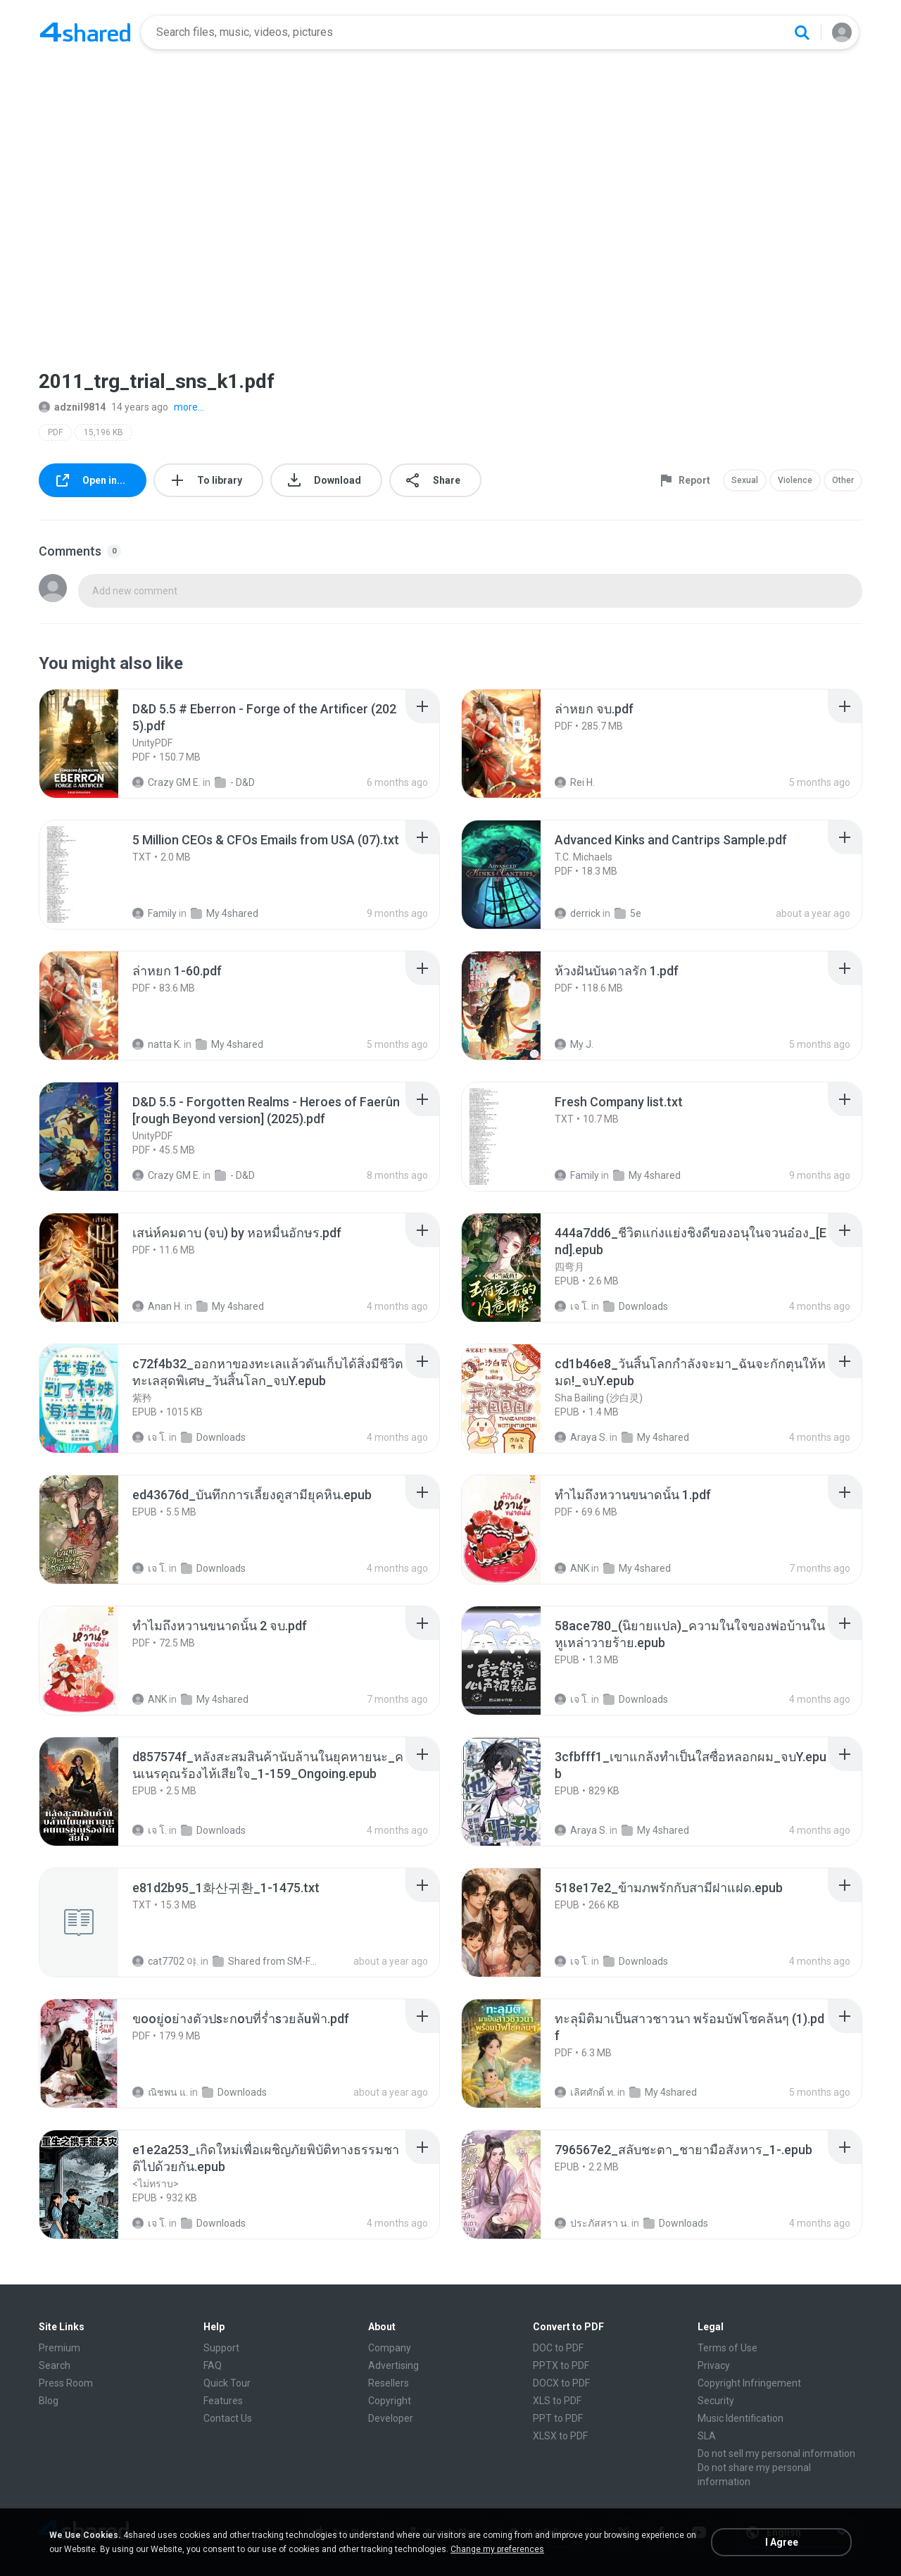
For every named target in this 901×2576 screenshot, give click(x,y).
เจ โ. (572, 1306)
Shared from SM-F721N (266, 1961)
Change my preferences (497, 2549)
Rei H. (575, 782)
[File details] (94, 743)
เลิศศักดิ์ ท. (585, 2092)
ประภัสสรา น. (592, 2223)
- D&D (235, 782)
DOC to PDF (558, 2347)
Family (154, 913)
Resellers (388, 2383)
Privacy (714, 2365)
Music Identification (740, 2418)
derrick (577, 913)
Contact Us (227, 2418)
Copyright (389, 2400)
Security (716, 2400)
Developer (390, 2418)
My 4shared (224, 913)
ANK (572, 1568)
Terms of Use (727, 2347)
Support (221, 2347)
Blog (48, 2400)
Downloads (635, 1306)
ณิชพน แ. (160, 2092)
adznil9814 (72, 407)
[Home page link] (85, 32)
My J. (574, 1044)
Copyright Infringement (749, 2383)
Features (223, 2400)
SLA (707, 2435)
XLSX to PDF (560, 2435)
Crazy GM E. (166, 782)
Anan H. (157, 1306)
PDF (55, 432)
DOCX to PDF (561, 2383)
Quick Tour (227, 2383)
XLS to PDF (557, 2400)
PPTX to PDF (561, 2365)
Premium (59, 2347)
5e (628, 913)
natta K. (157, 1044)
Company (389, 2347)
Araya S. (581, 1437)
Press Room (66, 2383)
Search (54, 2365)
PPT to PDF (558, 2418)
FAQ (212, 2365)
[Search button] (802, 32)
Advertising (393, 2365)
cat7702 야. (165, 1961)
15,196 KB (103, 432)
